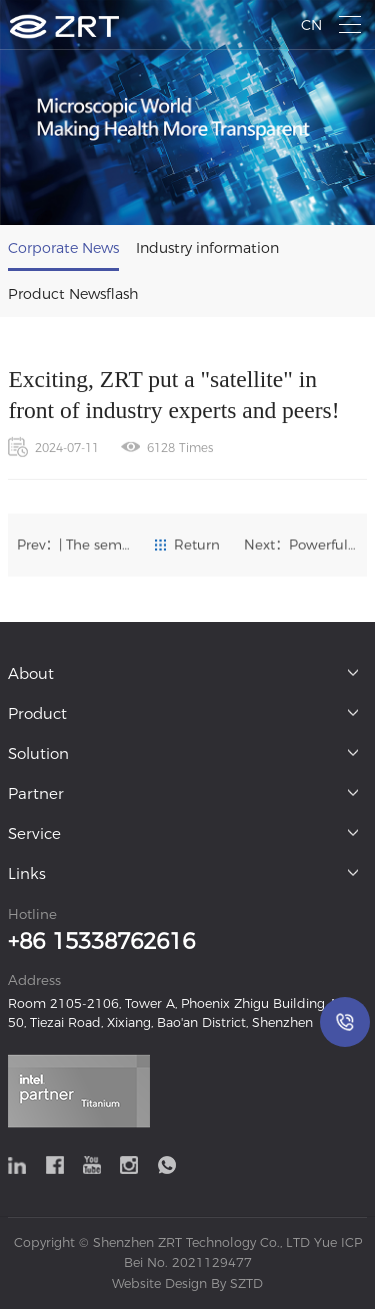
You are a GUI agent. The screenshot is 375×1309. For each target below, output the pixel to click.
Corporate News (63, 248)
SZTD (244, 1283)
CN (311, 25)
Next (301, 545)
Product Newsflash (73, 294)
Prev (74, 545)
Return (187, 545)
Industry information (207, 248)
